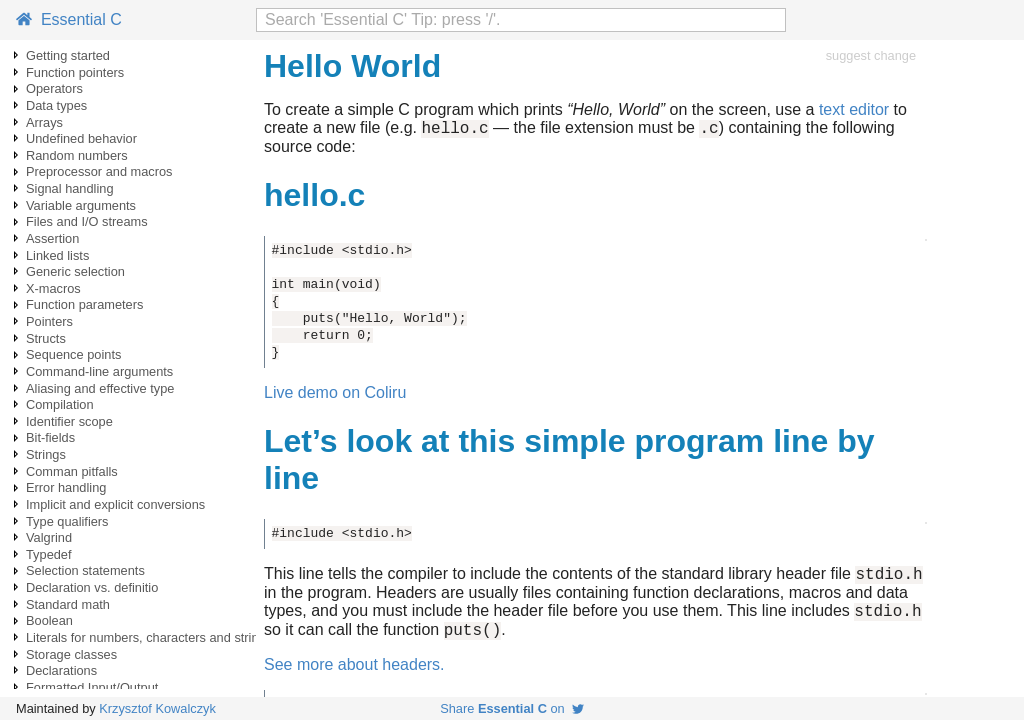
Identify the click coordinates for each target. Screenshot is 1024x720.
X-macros (53, 288)
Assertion (52, 238)
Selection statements (85, 570)
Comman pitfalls (72, 471)
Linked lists (57, 255)
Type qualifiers (67, 521)
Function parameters (84, 304)
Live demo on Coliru (335, 395)
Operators (54, 88)
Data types (56, 105)
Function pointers (75, 72)
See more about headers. (354, 676)
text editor (854, 109)
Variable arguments (81, 205)
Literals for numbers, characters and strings (149, 637)
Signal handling (70, 188)
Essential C (69, 19)
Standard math (68, 604)
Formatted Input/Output (92, 687)
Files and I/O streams (87, 221)
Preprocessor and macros (99, 171)
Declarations (61, 670)
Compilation (60, 404)
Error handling (66, 487)
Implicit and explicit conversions (115, 504)
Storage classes (71, 654)
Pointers (49, 321)
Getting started (68, 55)
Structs (46, 338)
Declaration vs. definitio (92, 587)
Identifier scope (69, 421)
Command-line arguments (99, 371)
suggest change (871, 55)
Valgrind (49, 537)
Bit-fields (50, 437)
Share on (512, 708)
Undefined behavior (81, 138)
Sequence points (73, 354)
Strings (46, 454)
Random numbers (77, 155)
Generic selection (75, 271)
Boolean (49, 620)
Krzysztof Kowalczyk (157, 708)
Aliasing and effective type (100, 388)
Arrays (44, 122)
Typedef (49, 554)
